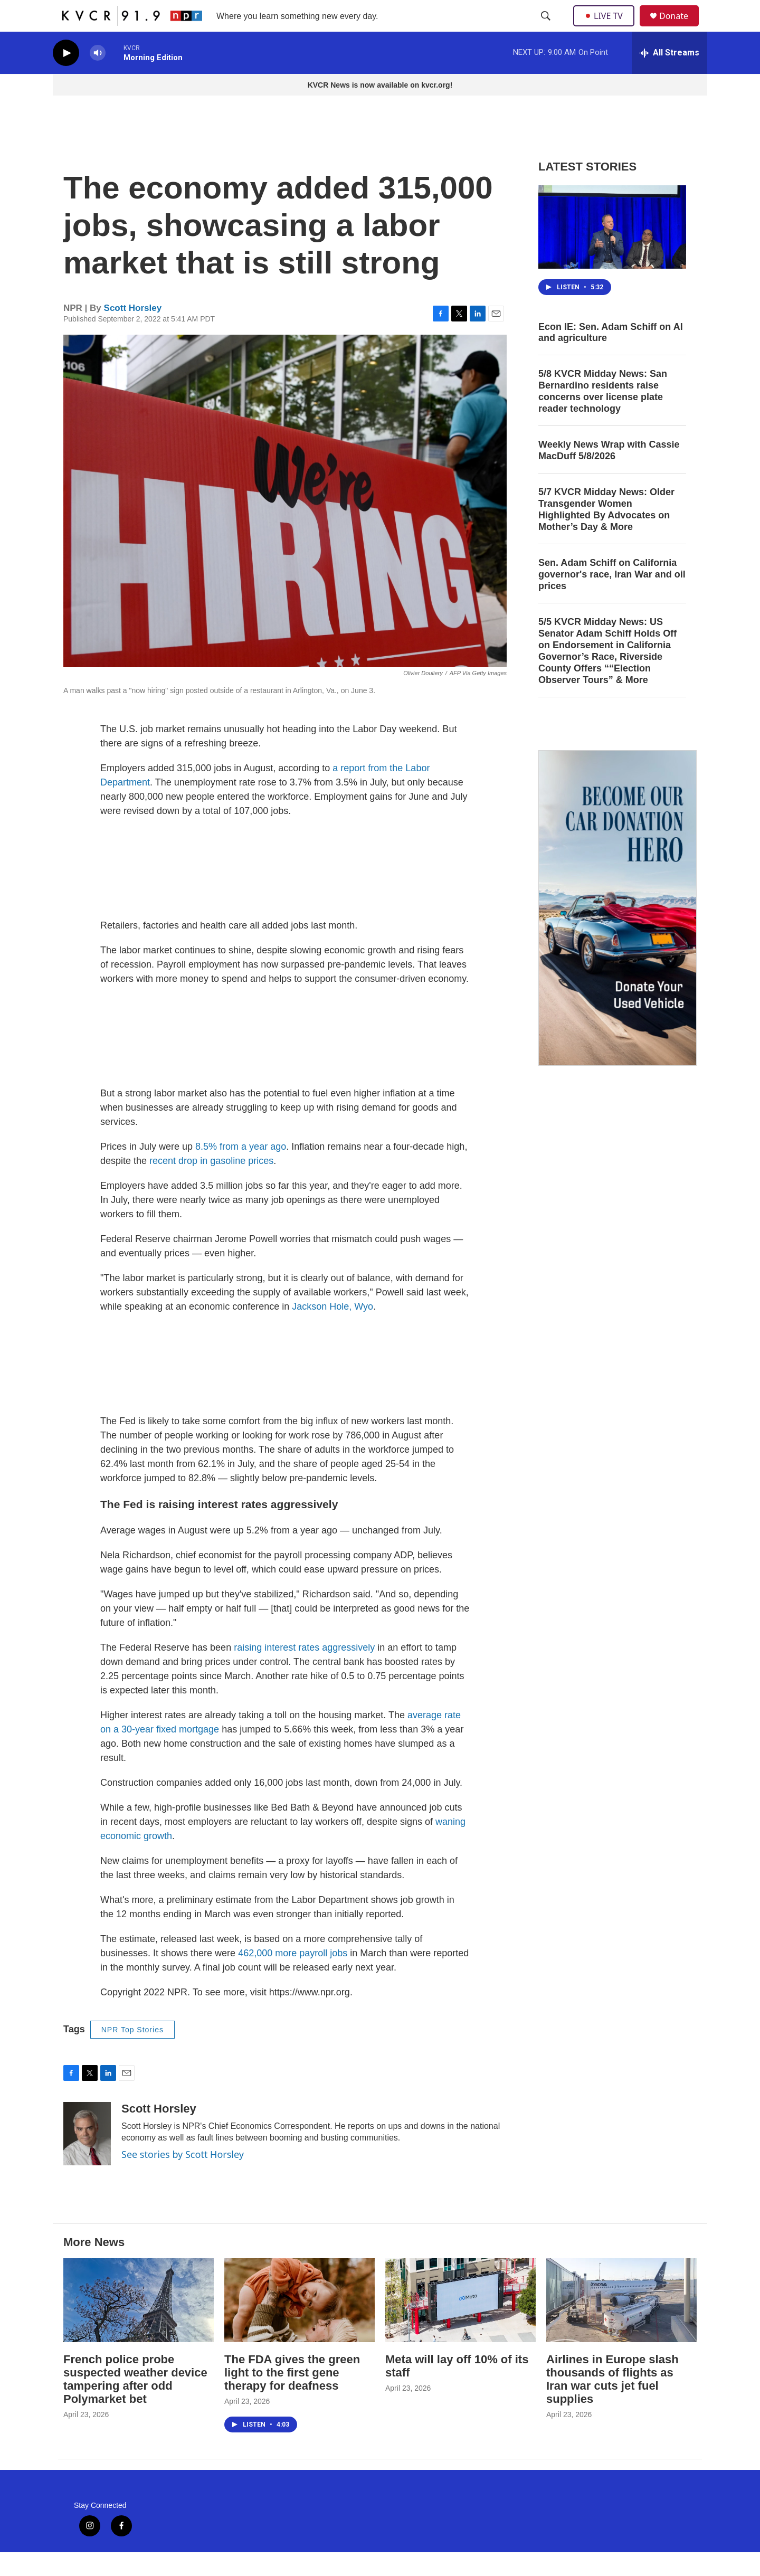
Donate (680, 27)
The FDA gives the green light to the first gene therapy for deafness (292, 2396)
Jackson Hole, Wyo (332, 1330)
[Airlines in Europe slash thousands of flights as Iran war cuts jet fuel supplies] (621, 2324)
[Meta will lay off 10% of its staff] (460, 2324)
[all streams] (669, 76)
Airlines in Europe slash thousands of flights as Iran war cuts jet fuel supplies (612, 2402)
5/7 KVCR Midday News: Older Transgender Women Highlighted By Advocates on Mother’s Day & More (606, 533)
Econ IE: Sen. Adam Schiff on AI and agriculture (610, 356)
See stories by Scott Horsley (182, 2178)
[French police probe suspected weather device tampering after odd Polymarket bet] (138, 2324)
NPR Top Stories (132, 2053)
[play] (66, 77)
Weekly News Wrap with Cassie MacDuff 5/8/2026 (608, 474)
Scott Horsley (133, 332)
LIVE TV (607, 27)
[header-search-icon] (547, 28)
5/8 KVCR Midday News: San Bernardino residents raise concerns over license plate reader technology (602, 415)
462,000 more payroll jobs (292, 1977)
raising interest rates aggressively (304, 1671)
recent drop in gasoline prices (211, 1184)
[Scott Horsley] (87, 2157)
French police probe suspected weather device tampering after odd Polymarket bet (135, 2402)
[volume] (98, 77)
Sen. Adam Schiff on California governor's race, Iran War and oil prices (612, 598)
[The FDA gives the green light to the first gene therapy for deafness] (299, 2324)
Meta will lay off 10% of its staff (456, 2389)
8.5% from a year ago (240, 1170)
